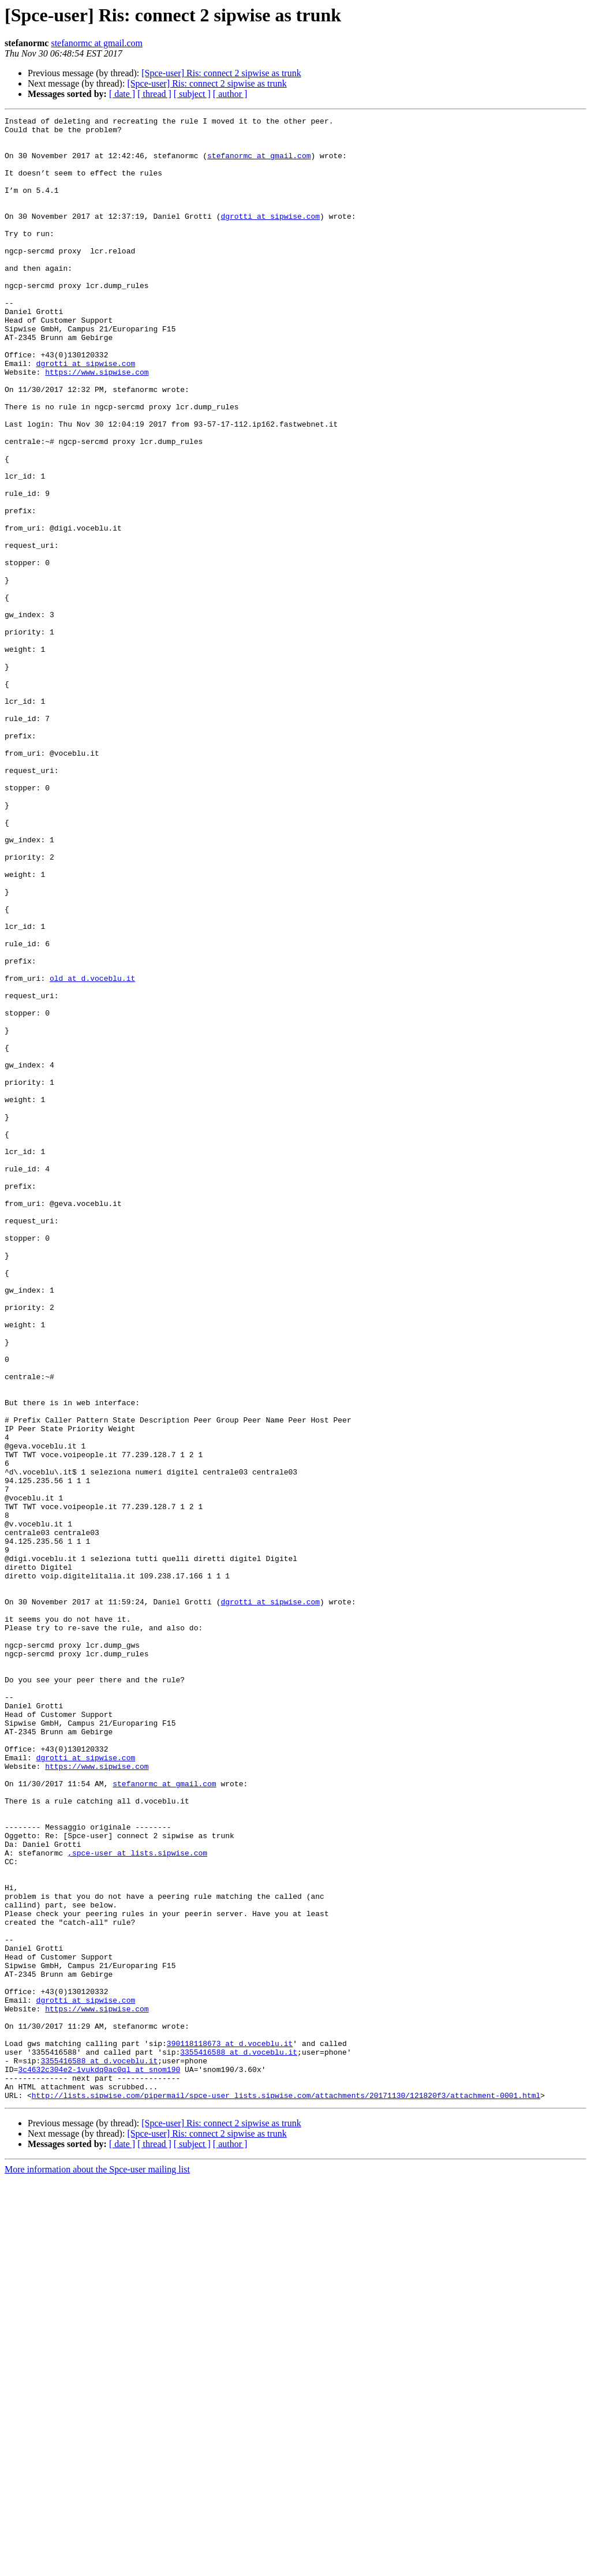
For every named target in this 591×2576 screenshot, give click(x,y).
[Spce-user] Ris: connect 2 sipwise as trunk (221, 73)
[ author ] (230, 94)
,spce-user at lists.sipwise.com (137, 2201)
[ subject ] (192, 94)
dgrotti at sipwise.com (270, 237)
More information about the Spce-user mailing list (97, 2566)
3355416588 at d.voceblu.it (238, 2440)
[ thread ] (154, 94)
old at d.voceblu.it (92, 1151)
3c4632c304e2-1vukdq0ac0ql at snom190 (99, 2460)
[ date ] (122, 94)
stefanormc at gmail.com (97, 43)
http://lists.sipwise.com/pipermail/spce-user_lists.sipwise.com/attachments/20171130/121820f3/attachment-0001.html (286, 2492)
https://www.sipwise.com (96, 424)
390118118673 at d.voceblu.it (230, 2429)
